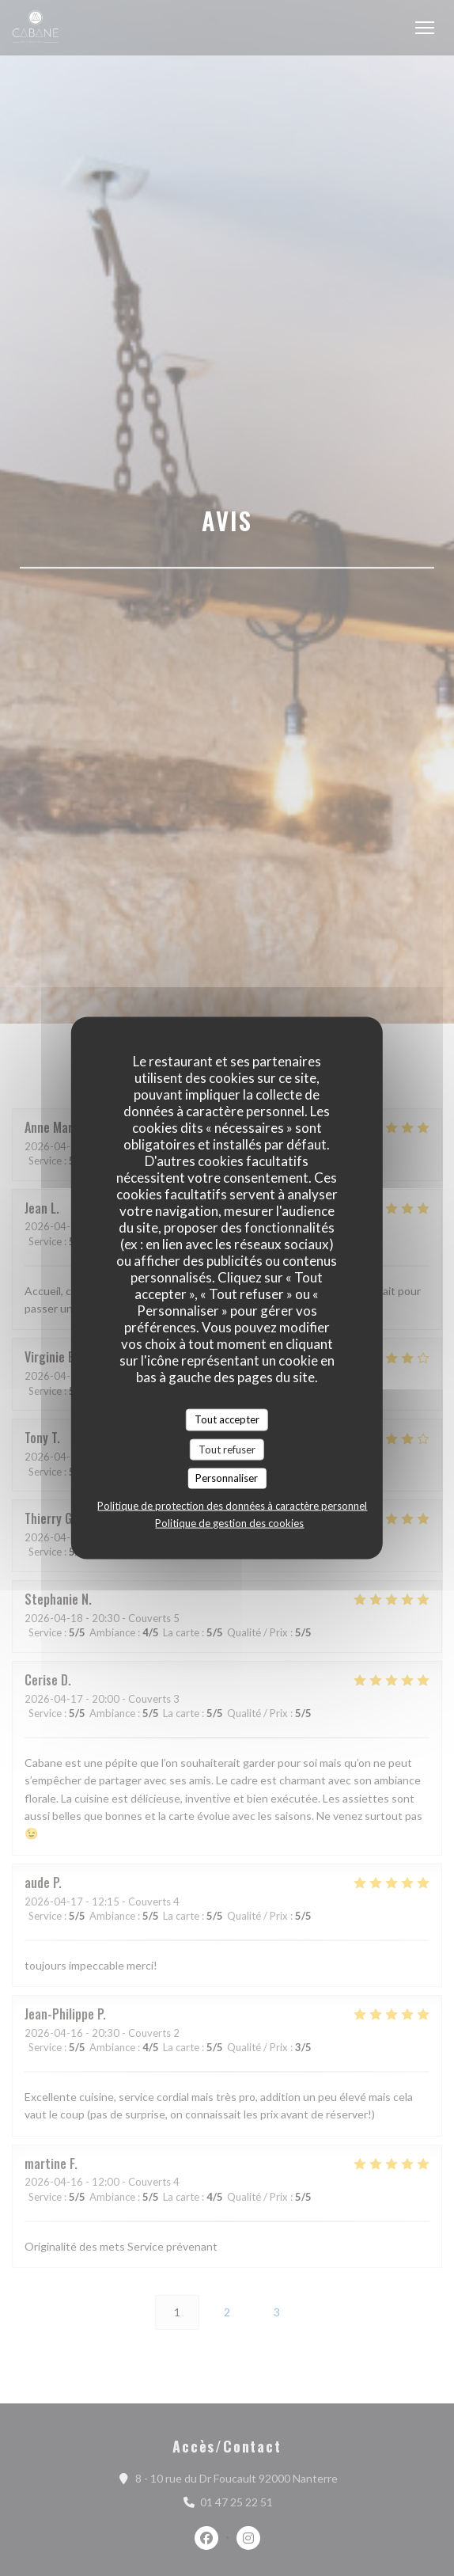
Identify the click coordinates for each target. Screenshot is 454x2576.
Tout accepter (227, 1419)
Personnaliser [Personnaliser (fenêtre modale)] (226, 1478)
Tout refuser (227, 1448)
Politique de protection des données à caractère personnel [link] (232, 1505)
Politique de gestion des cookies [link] (229, 1522)
